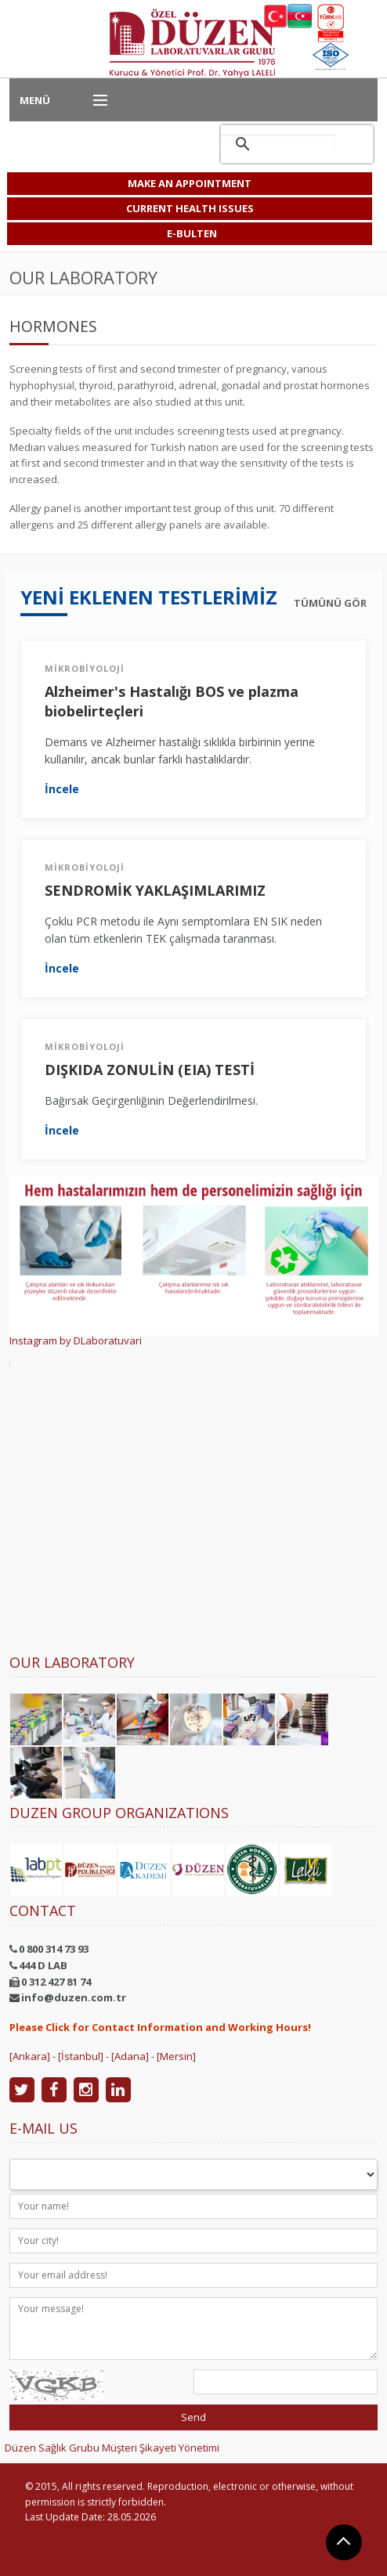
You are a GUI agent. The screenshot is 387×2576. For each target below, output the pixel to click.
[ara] (278, 144)
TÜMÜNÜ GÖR (330, 603)
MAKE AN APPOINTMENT (189, 183)
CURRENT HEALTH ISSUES (190, 208)
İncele (62, 789)
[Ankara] (29, 2056)
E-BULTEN (192, 233)
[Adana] (130, 2056)
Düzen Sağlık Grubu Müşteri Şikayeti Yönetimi (112, 2448)
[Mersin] (176, 2056)
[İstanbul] (80, 2056)
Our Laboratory (72, 1662)
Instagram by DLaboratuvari (75, 1340)
